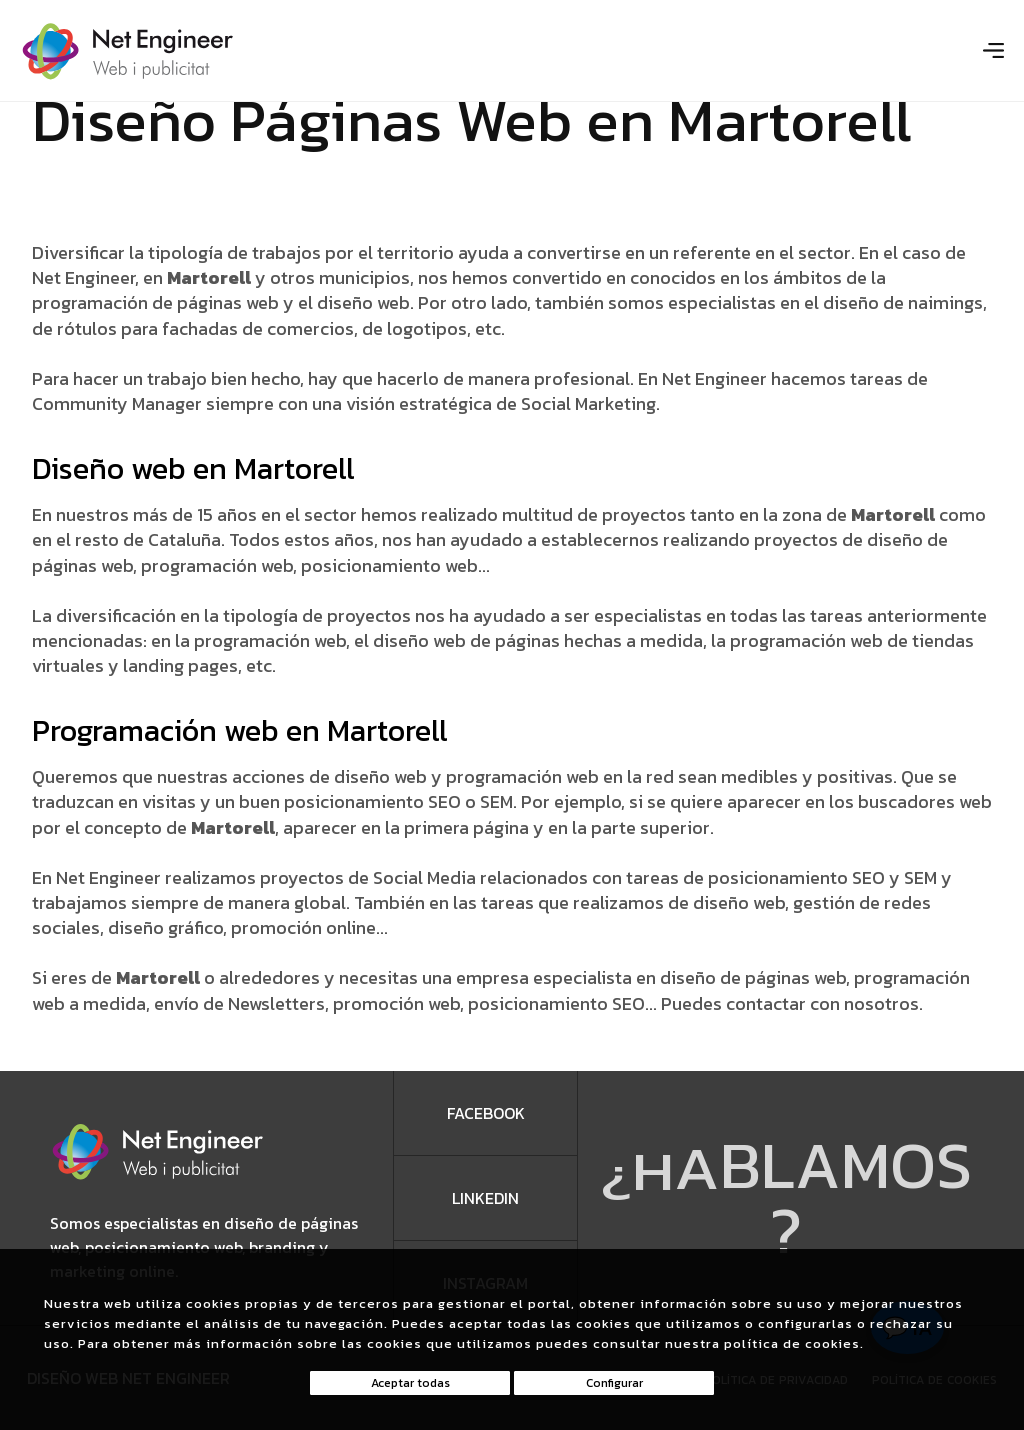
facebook (486, 1113)
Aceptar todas (410, 1383)
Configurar (614, 1383)
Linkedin (485, 1198)
